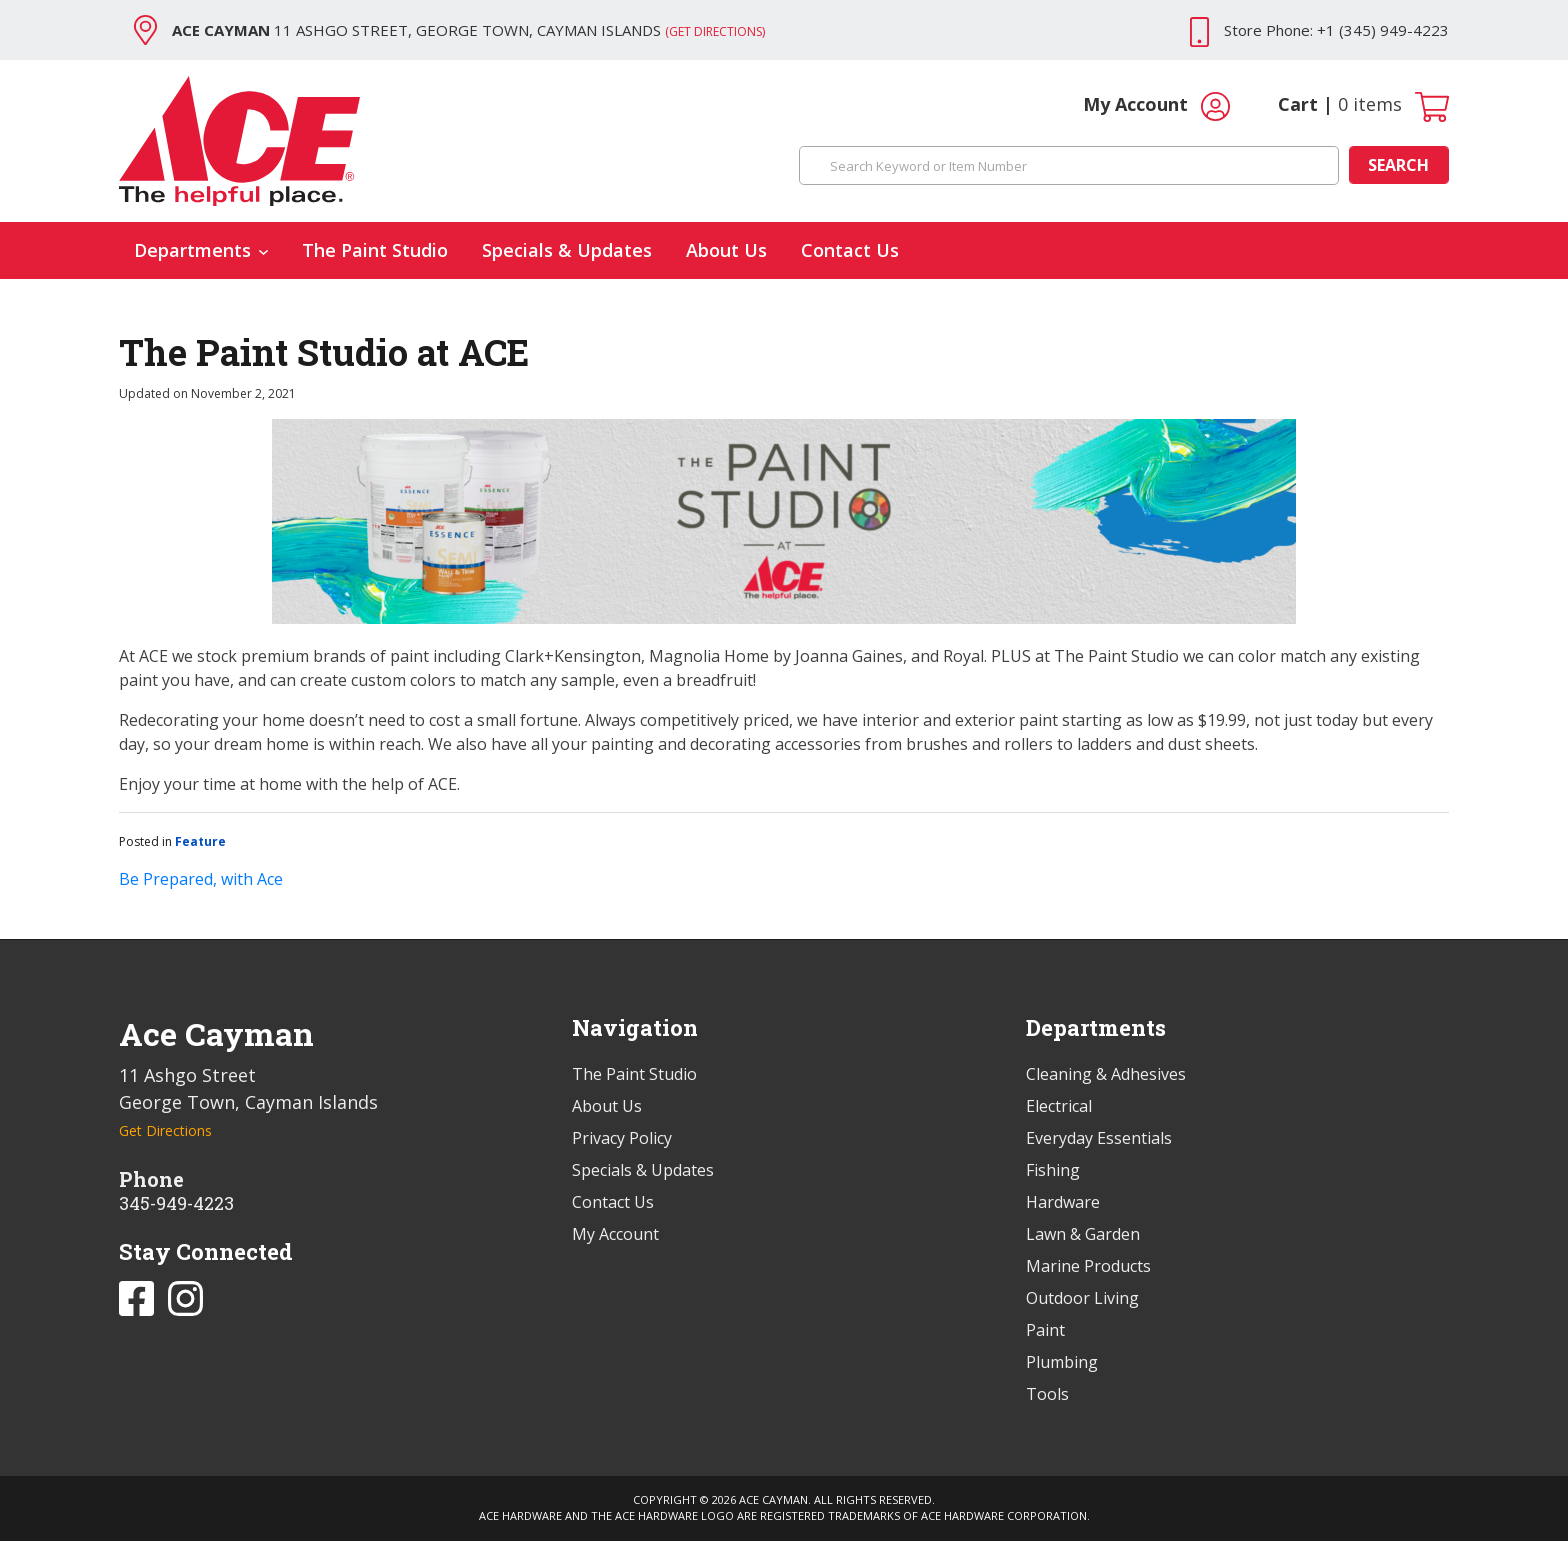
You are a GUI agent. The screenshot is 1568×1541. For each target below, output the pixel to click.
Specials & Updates (567, 250)
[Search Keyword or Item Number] (1069, 165)
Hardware (1063, 1202)
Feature (200, 841)
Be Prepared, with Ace (201, 879)
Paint (1045, 1330)
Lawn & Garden (1083, 1234)
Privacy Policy (622, 1138)
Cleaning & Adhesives (1106, 1074)
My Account (1156, 106)
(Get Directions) (715, 31)
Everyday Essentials (1099, 1138)
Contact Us (850, 250)
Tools (1047, 1394)
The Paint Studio (375, 250)
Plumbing (1062, 1362)
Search (1398, 165)
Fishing (1053, 1170)
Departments (201, 250)
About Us (726, 250)
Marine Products (1088, 1266)
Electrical (1059, 1106)
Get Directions (165, 1130)
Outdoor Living (1082, 1298)
